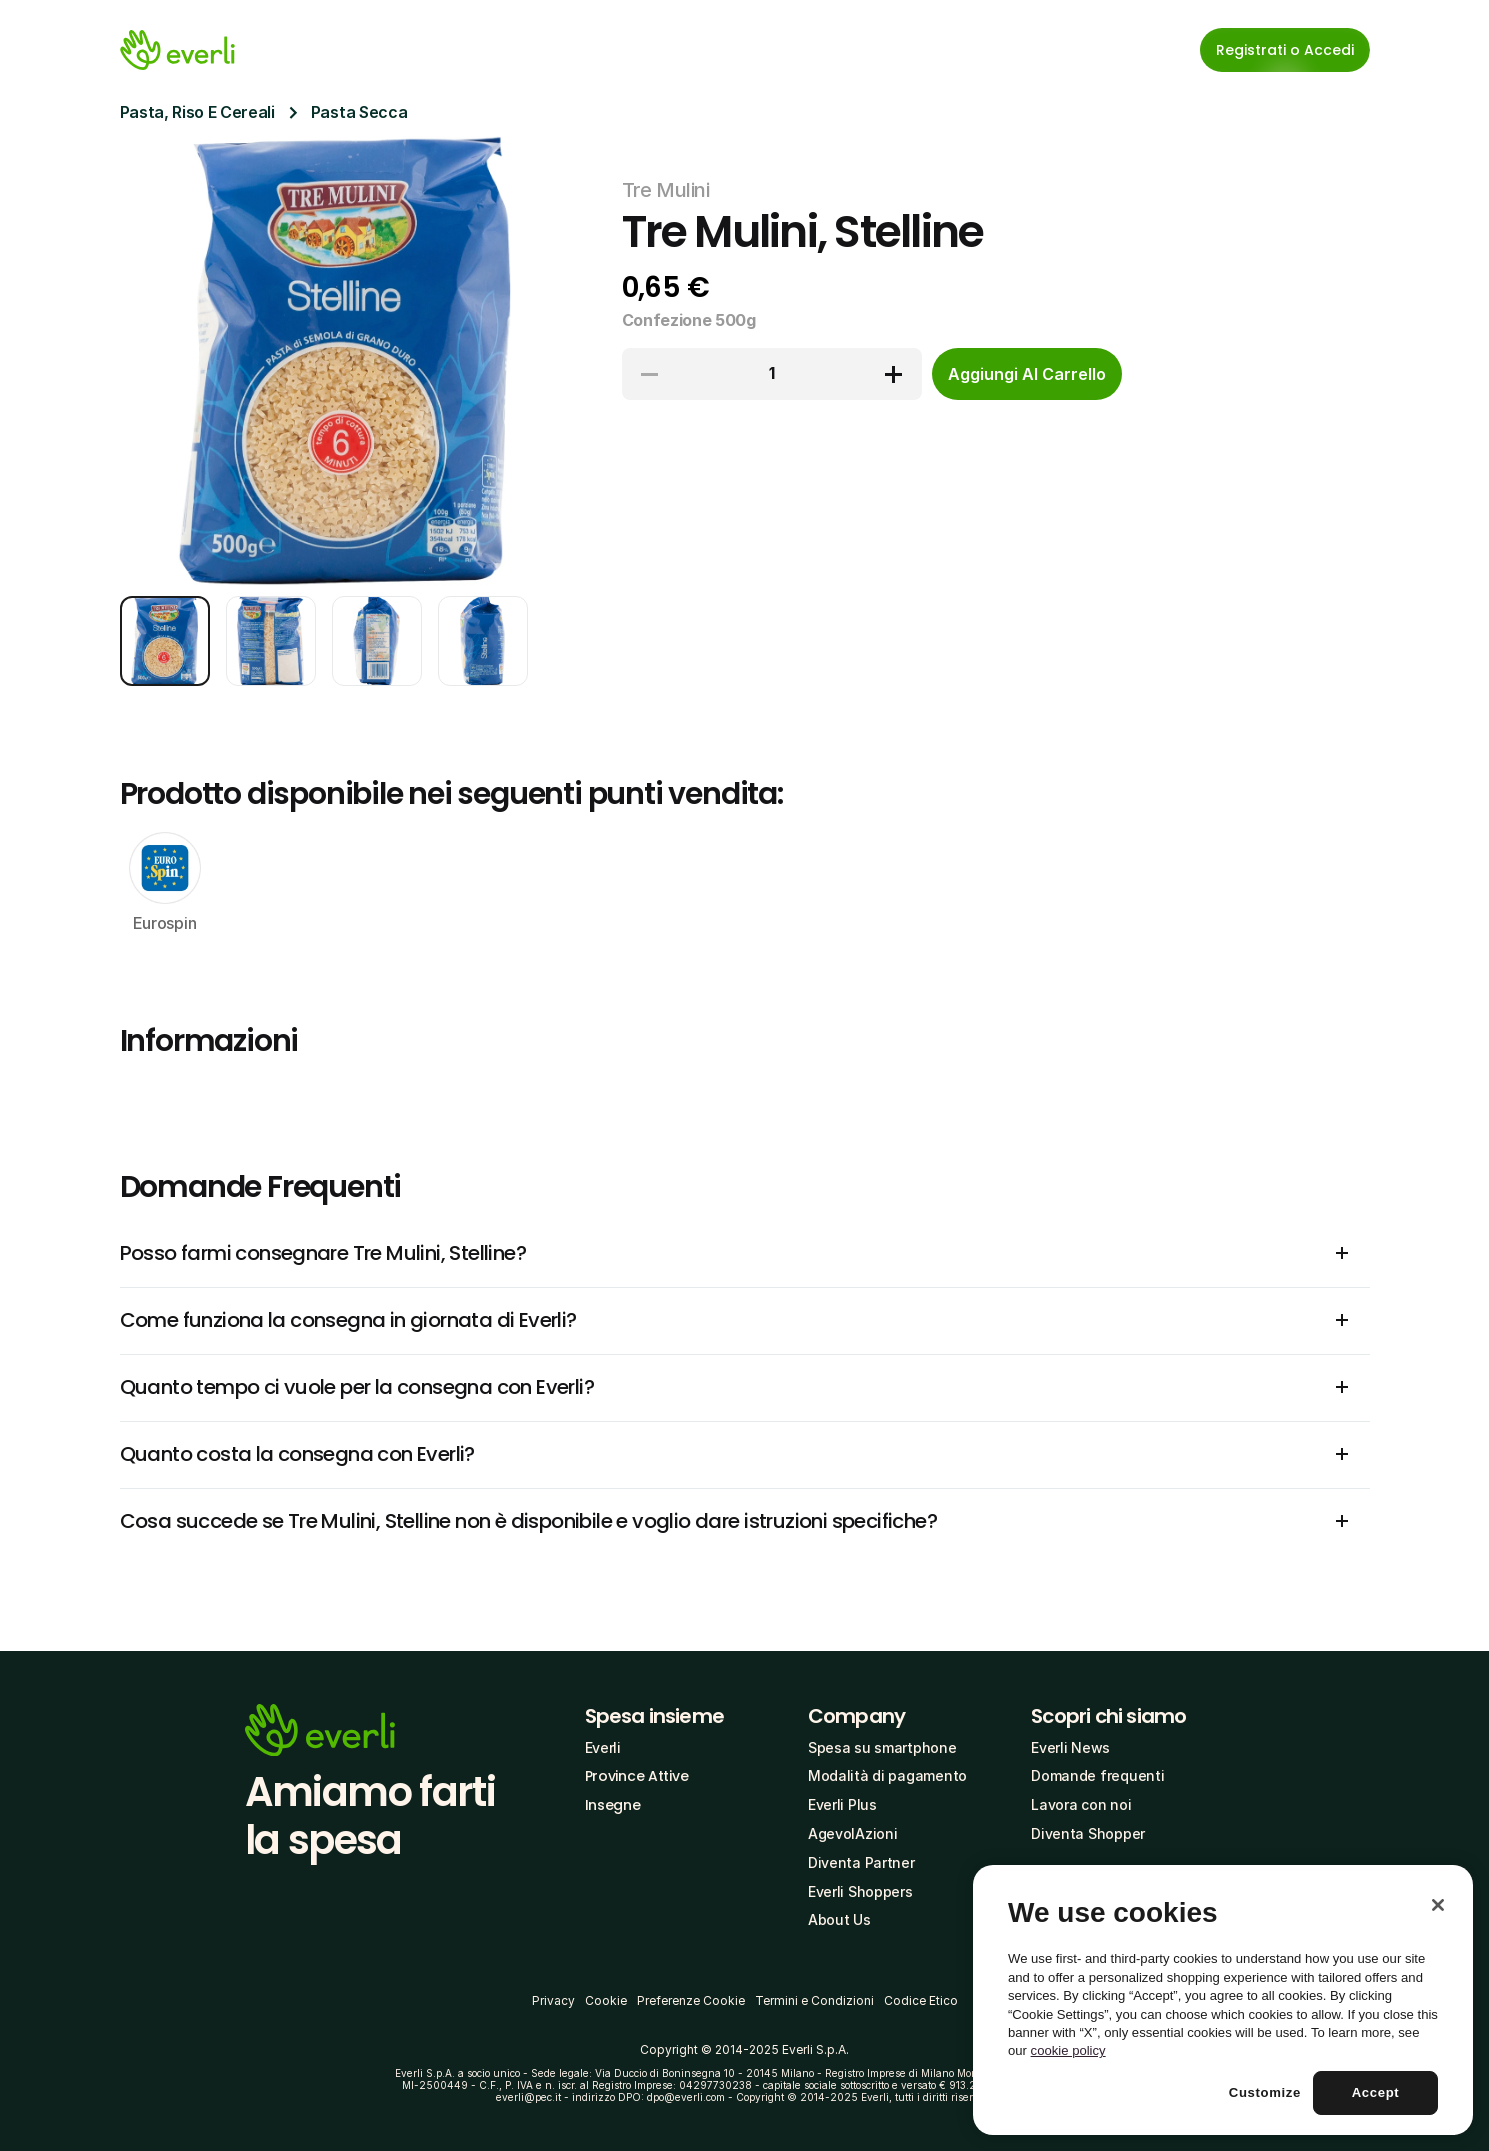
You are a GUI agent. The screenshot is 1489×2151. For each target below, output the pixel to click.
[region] (1223, 2000)
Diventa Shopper (1088, 1833)
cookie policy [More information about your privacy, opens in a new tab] (1068, 2050)
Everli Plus (842, 1804)
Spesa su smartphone (882, 1747)
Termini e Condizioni (814, 2000)
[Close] (1438, 1905)
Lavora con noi (1081, 1804)
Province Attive (637, 1776)
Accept (1376, 2092)
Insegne (613, 1805)
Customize (1265, 2092)
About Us (839, 1919)
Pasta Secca (359, 112)
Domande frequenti (1097, 1775)
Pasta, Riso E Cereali (197, 112)
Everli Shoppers (860, 1891)
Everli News (1070, 1747)
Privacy (553, 2000)
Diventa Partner (861, 1862)
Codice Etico (921, 2000)
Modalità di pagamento (887, 1775)
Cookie (606, 2000)
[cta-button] (1027, 374)
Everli (603, 1747)
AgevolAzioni (853, 1833)
